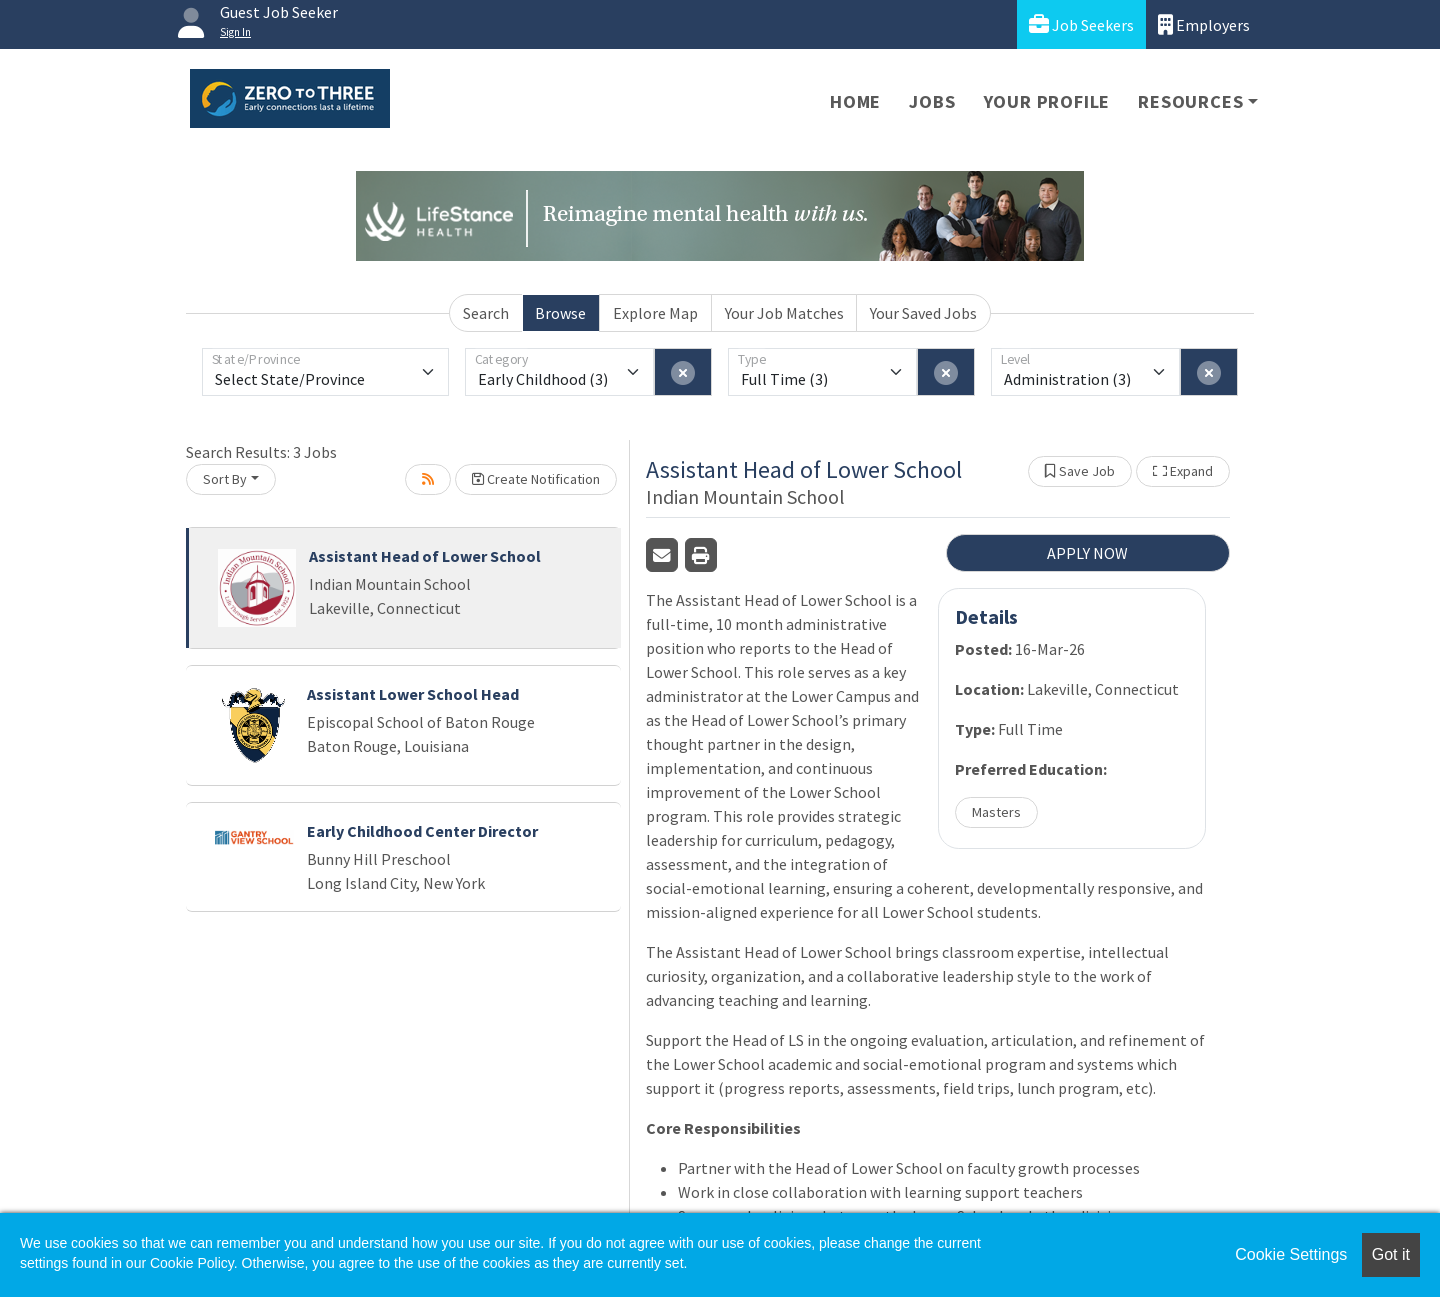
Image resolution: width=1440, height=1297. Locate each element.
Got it (1391, 1254)
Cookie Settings (1291, 1254)
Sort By (225, 479)
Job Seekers (1081, 24)
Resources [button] (1190, 101)
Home (855, 101)
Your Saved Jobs (923, 313)
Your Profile (1047, 101)
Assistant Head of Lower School (425, 556)
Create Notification (536, 479)
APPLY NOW (1087, 553)
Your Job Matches (784, 313)
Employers (1204, 24)
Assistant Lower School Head (413, 694)
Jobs (932, 101)
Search (486, 313)
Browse (560, 313)
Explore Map (655, 313)
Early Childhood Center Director (422, 831)
